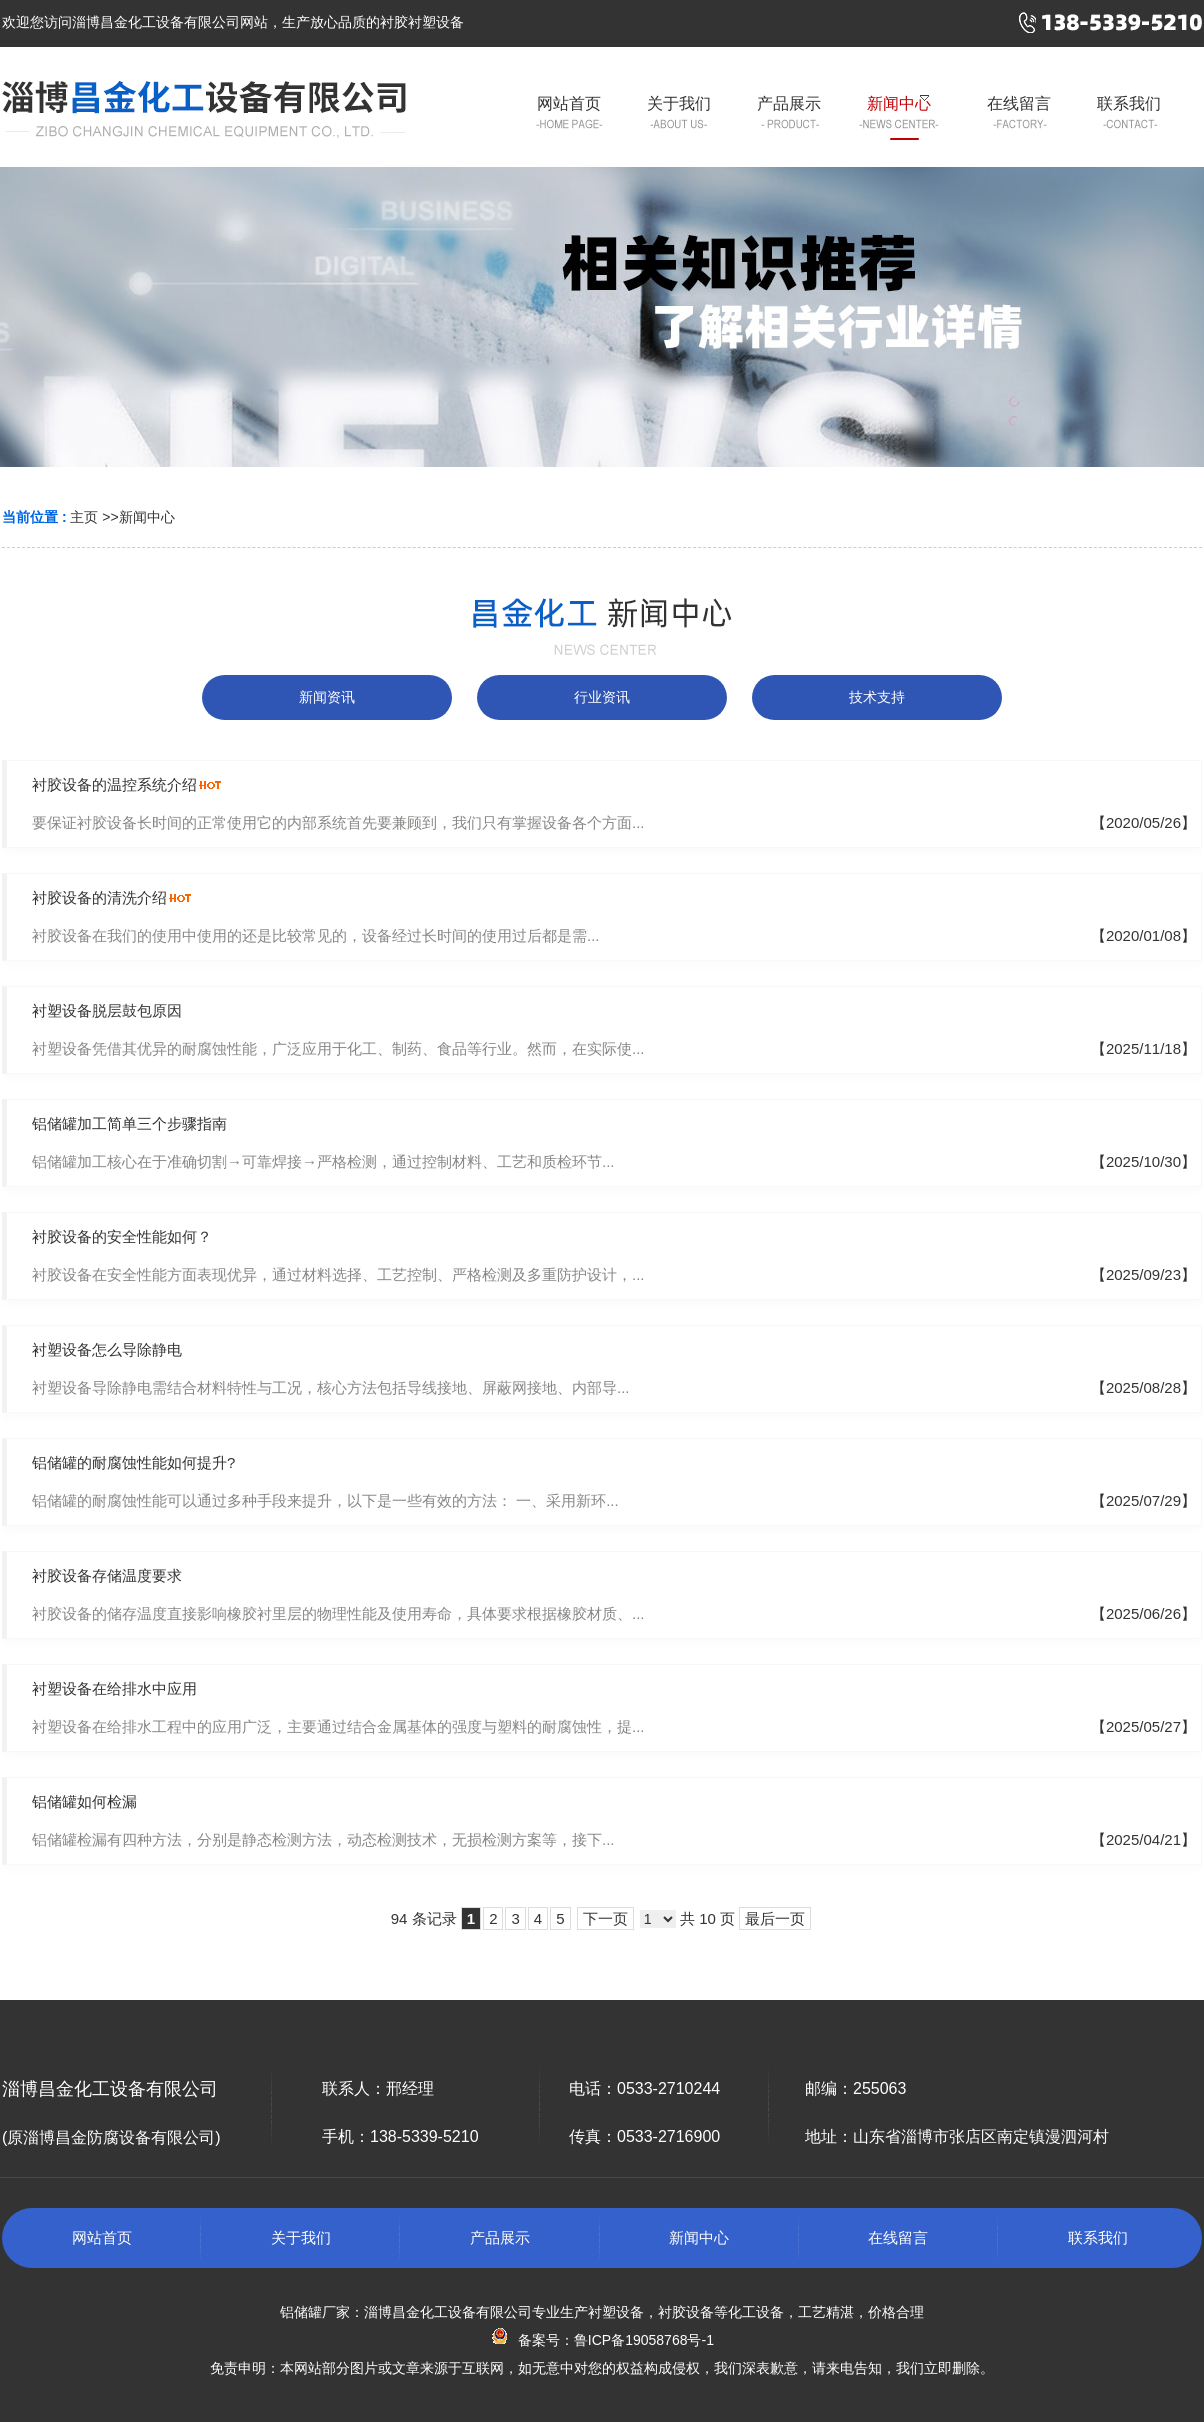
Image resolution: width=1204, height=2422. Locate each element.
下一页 (605, 1918)
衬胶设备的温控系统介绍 (114, 784)
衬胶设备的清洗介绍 (99, 897)
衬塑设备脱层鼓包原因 (107, 1010)
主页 (84, 517)
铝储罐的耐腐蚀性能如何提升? (133, 1462)
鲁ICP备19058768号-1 (644, 2340)
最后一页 (775, 1918)
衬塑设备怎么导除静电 (107, 1349)
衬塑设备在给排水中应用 (114, 1688)
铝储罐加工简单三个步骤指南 (129, 1123)
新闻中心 (147, 517)
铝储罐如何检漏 (84, 1801)
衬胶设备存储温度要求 (107, 1575)
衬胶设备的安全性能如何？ (122, 1236)
